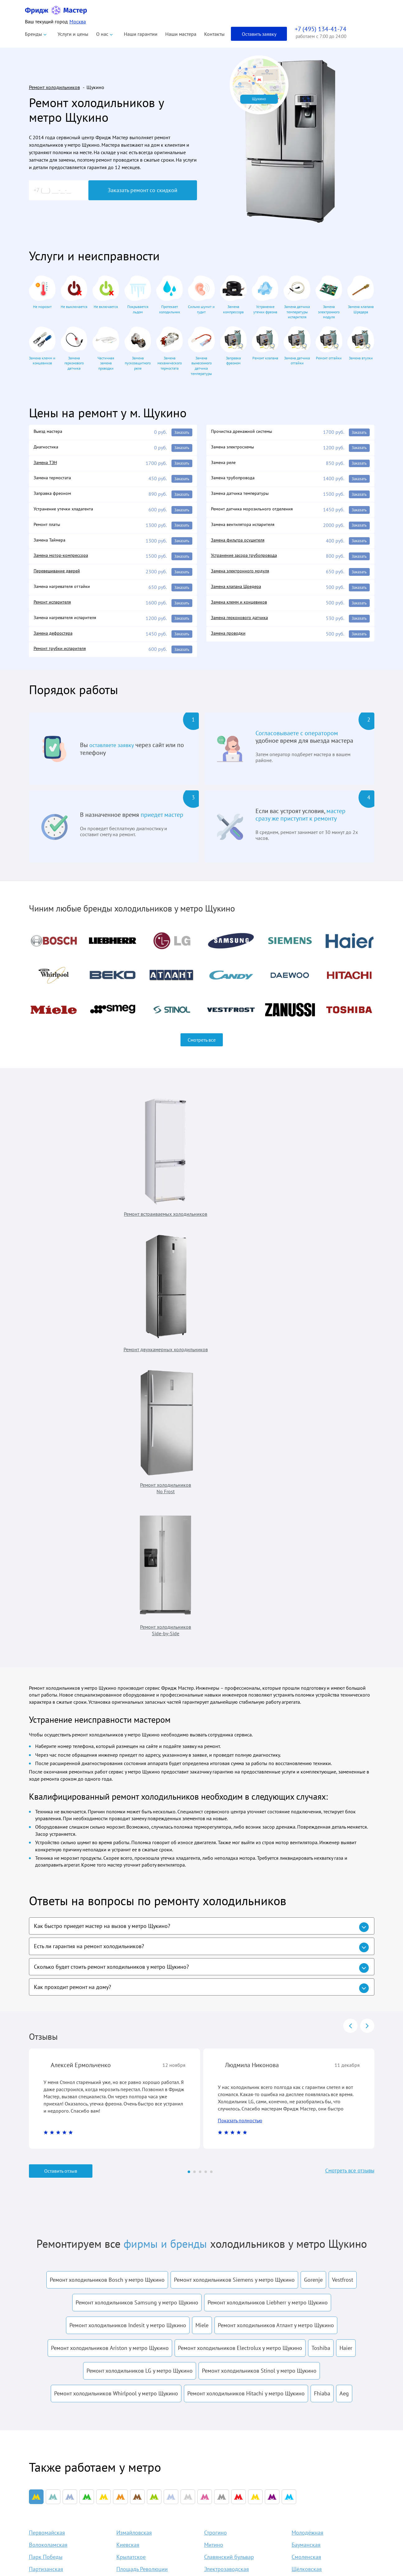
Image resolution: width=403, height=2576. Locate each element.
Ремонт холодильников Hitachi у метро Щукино (246, 1992)
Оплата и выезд (242, 2499)
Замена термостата (54, 480)
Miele (202, 1923)
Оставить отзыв (60, 1770)
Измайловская (134, 2135)
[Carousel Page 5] (211, 1770)
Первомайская (47, 2135)
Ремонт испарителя (55, 609)
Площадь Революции (142, 2172)
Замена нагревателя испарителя (69, 626)
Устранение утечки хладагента (67, 512)
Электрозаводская (226, 2172)
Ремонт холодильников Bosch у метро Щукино (107, 1878)
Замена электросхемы (235, 448)
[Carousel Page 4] (205, 1770)
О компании (238, 2467)
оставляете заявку (114, 755)
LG (146, 2531)
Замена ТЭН (47, 464)
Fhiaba (322, 1992)
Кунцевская (218, 2196)
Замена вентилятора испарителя (246, 529)
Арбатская (41, 2184)
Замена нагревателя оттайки (65, 593)
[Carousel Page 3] (200, 1770)
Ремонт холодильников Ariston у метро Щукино (110, 1946)
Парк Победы (46, 2160)
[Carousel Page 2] (194, 1770)
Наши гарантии (140, 34)
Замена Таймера (51, 545)
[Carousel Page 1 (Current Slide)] (189, 1770)
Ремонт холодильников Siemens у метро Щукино (234, 1878)
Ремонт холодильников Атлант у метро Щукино (276, 1923)
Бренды (33, 34)
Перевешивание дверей (60, 577)
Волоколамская (48, 2148)
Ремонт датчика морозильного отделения (256, 512)
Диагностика (48, 448)
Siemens (153, 2552)
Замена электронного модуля (243, 577)
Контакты (214, 34)
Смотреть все (202, 1049)
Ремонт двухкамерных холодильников (155, 1170)
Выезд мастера (50, 432)
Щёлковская (307, 2172)
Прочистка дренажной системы (245, 432)
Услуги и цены (73, 34)
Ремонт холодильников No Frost (242, 1170)
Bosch (150, 2520)
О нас (102, 34)
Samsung (154, 2541)
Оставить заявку (259, 34)
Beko (149, 2488)
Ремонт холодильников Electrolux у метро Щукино (240, 1946)
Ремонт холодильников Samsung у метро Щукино (137, 1901)
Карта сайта (238, 2541)
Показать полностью (240, 1719)
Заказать (180, 432)
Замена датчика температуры (243, 496)
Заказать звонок (326, 2524)
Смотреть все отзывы (345, 1770)
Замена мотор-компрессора (64, 561)
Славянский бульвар (229, 2160)
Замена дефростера (55, 641)
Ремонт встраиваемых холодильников (69, 1170)
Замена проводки (230, 641)
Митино (213, 2148)
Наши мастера (180, 34)
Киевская (127, 2148)
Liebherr (153, 2509)
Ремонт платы (48, 529)
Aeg (344, 1992)
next (367, 1622)
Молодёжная (307, 2135)
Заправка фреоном (55, 496)
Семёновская (220, 2184)
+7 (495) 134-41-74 (319, 2450)
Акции (232, 2520)
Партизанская (46, 2172)
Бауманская (306, 2148)
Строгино (215, 2135)
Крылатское (131, 2160)
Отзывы (233, 2509)
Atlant (150, 2477)
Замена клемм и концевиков (242, 609)
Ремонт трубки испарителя (63, 658)
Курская (126, 2184)
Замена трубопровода (235, 480)
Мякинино (41, 2196)
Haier (346, 1946)
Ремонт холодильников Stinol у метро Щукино (259, 1969)
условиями (223, 2319)
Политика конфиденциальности (60, 2501)
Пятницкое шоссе (138, 2196)
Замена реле (225, 464)
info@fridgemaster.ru (307, 2478)
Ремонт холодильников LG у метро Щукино (140, 1969)
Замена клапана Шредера (239, 593)
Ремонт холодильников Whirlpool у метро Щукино (116, 1992)
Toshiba (321, 1946)
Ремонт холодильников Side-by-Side (328, 1170)
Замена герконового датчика (243, 626)
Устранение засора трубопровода (248, 561)
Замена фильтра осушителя (240, 545)
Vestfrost (342, 1878)
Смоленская (306, 2160)
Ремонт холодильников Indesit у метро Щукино (127, 1923)
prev (350, 1622)
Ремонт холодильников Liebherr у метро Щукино (268, 1901)
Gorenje (313, 1878)
